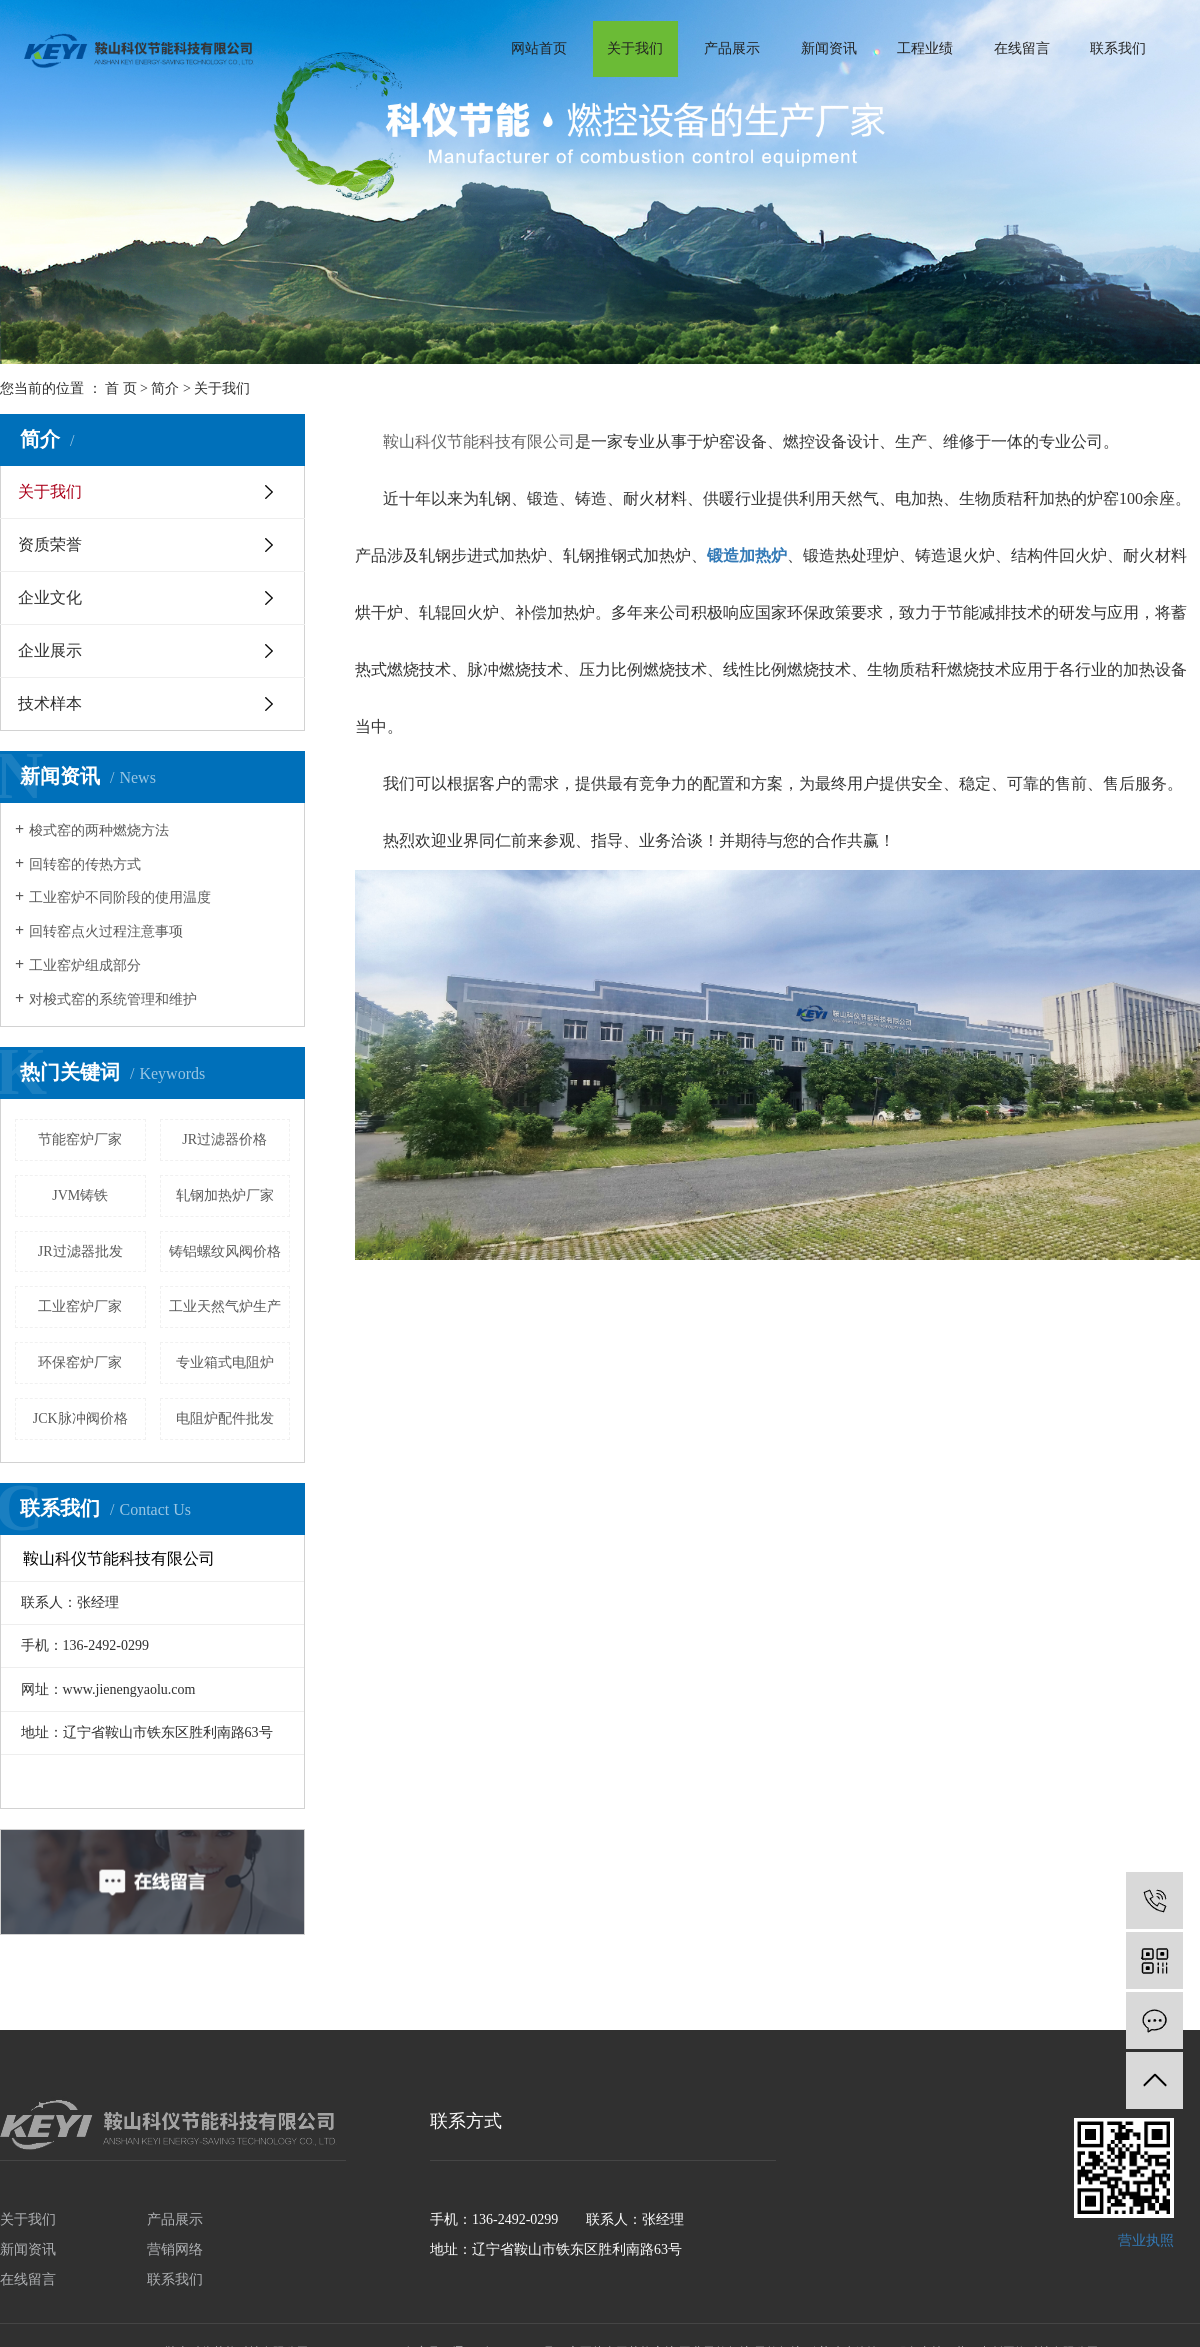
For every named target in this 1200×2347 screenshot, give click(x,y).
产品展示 (732, 48)
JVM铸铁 (80, 1195)
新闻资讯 (829, 48)
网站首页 (539, 48)
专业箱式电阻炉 (225, 1362)
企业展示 (50, 650)
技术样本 (50, 703)
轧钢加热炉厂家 (225, 1195)
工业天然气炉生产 (225, 1306)
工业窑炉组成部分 (85, 965)
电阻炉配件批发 (225, 1418)
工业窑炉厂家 (80, 1306)
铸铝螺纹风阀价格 (225, 1251)
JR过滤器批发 (80, 1251)
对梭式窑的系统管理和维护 (113, 999)
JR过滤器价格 (224, 1139)
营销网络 (175, 2249)
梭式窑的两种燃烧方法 (99, 830)
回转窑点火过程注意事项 (106, 931)
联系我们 (1118, 48)
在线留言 (1022, 48)
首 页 (121, 388)
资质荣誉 (50, 544)
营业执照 (1145, 2240)
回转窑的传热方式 (85, 864)
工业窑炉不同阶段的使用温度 (120, 897)
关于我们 (635, 48)
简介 (165, 388)
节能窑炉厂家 (80, 1139)
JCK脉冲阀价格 (80, 1418)
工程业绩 (925, 48)
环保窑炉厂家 (80, 1362)
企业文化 (50, 597)
